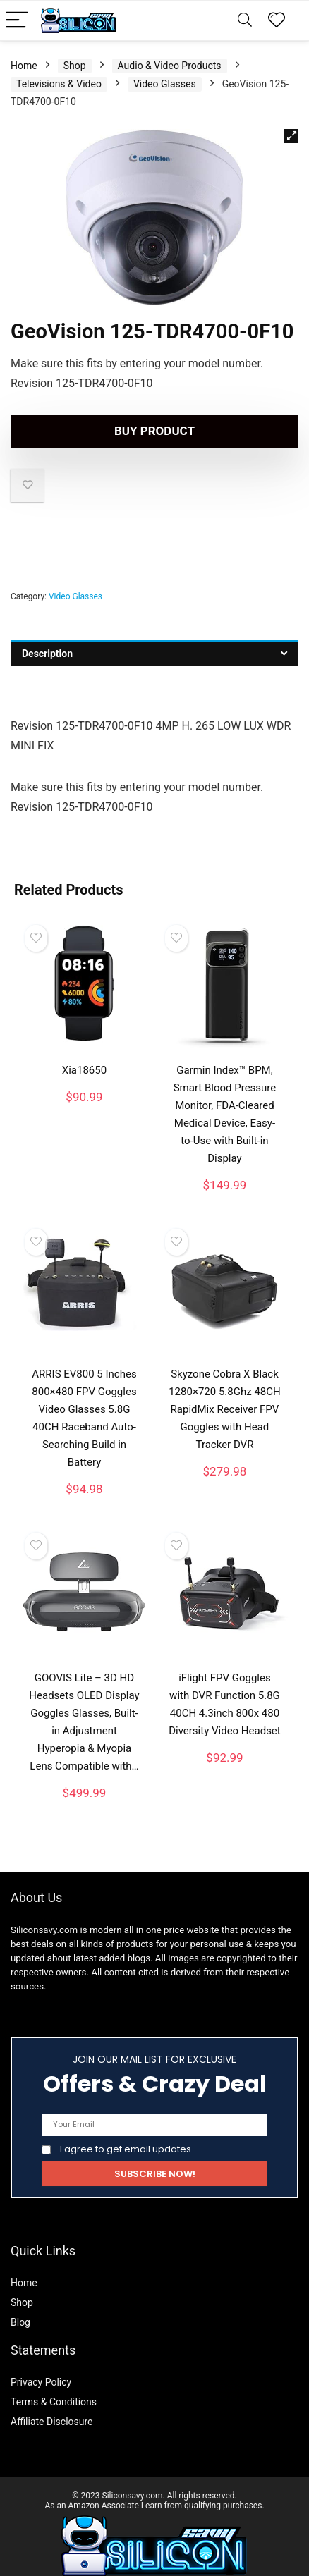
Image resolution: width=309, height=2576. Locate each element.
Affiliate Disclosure (52, 2403)
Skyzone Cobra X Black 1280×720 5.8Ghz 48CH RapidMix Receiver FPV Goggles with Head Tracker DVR (225, 1391)
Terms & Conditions (54, 2383)
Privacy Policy (41, 2363)
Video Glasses (164, 65)
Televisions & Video (59, 65)
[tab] (154, 635)
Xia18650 (84, 1051)
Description (47, 635)
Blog (20, 2304)
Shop (74, 47)
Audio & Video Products (170, 47)
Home (24, 47)
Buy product (154, 412)
